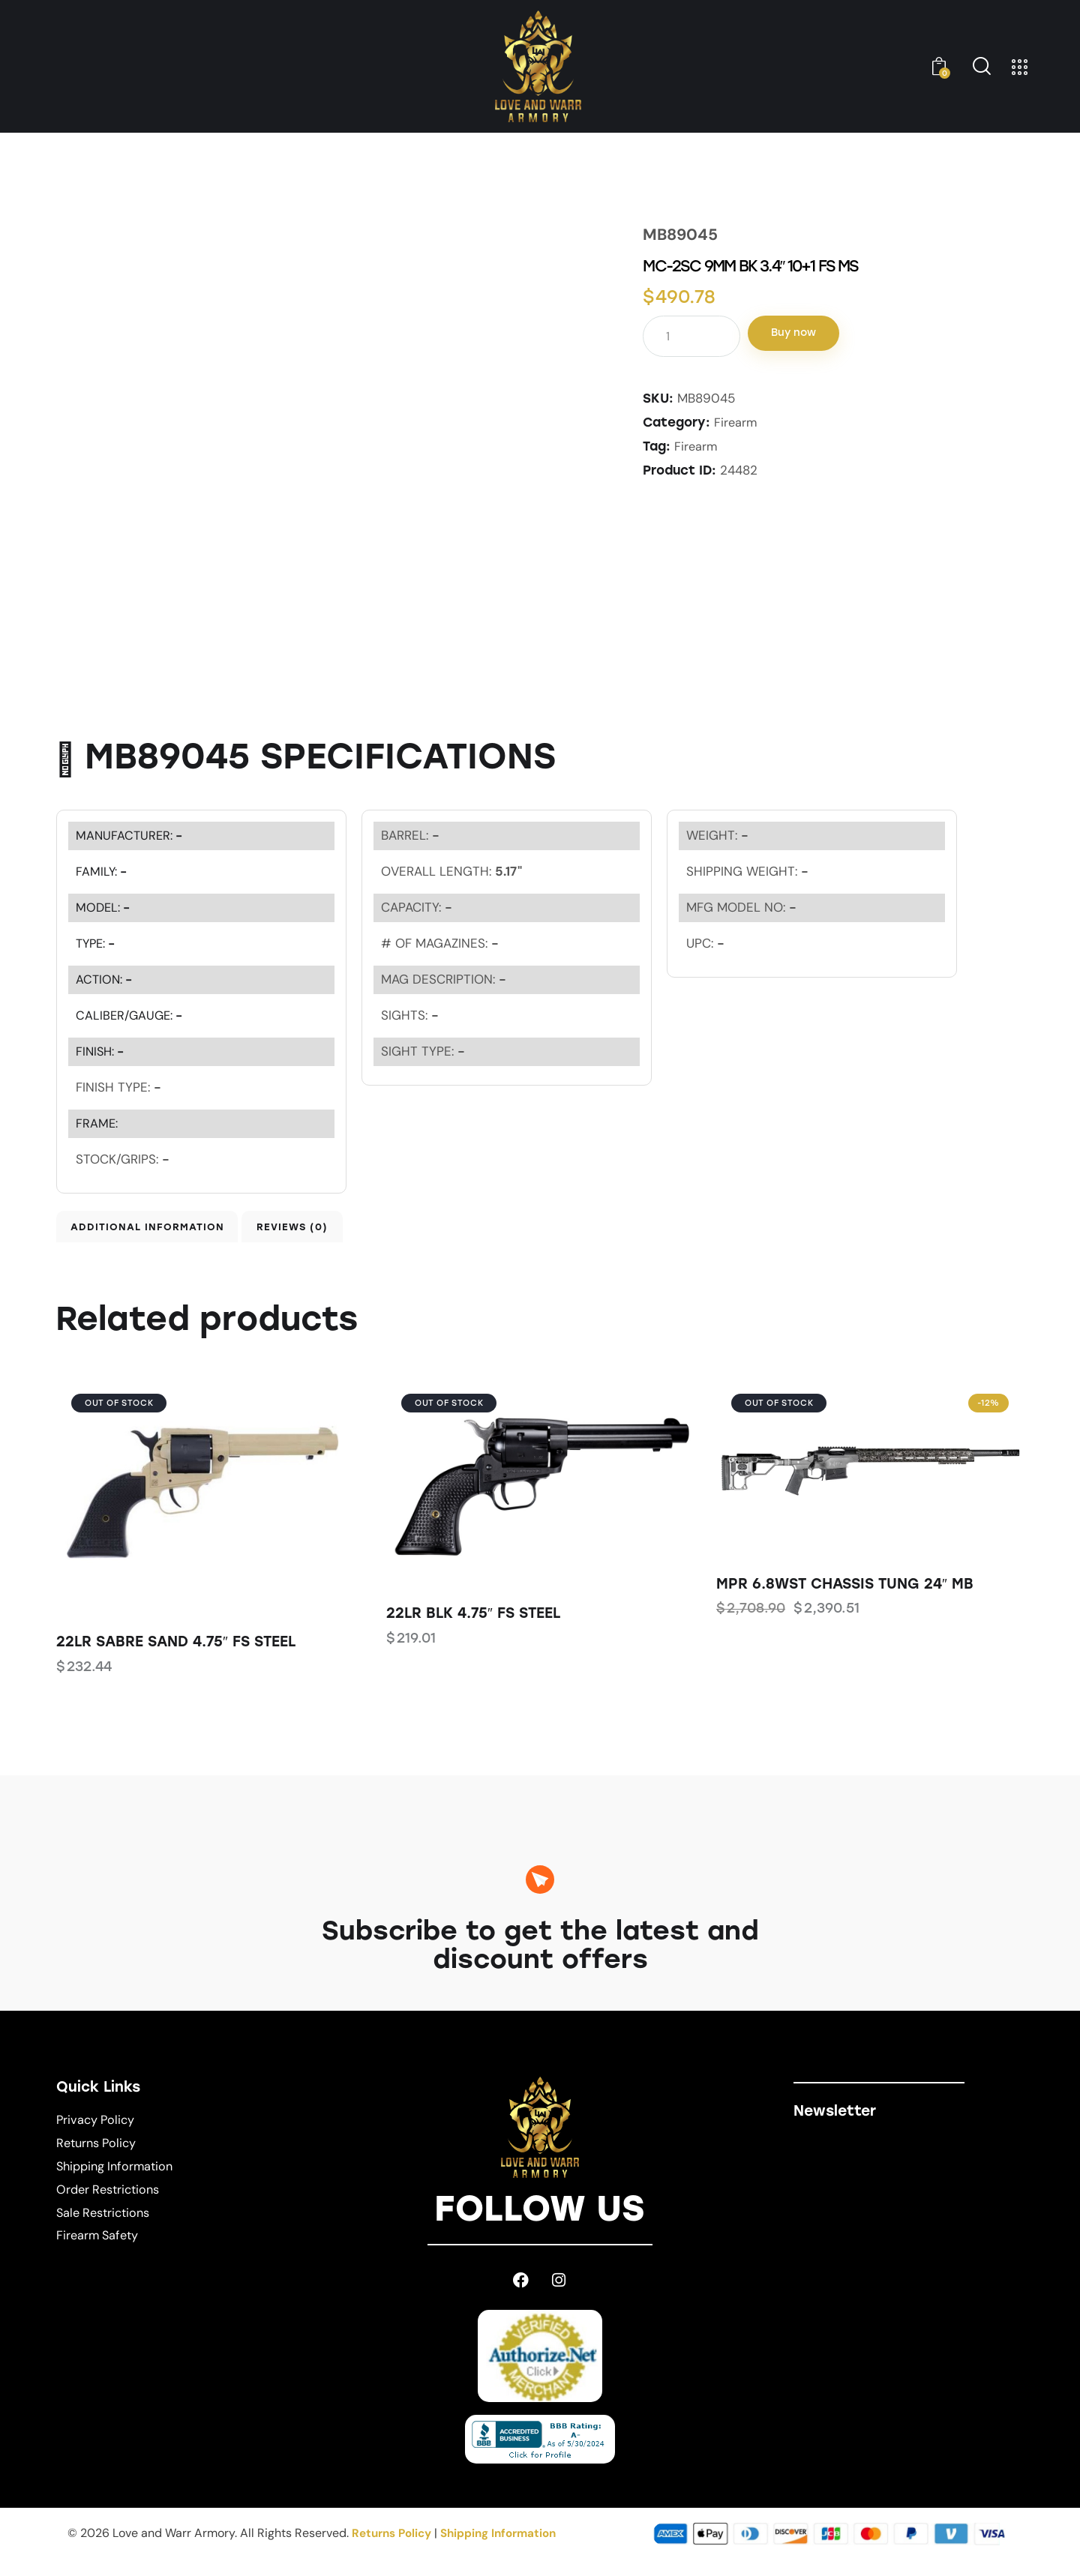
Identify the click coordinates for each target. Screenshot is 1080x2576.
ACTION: (105, 979)
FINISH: (102, 1051)
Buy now (811, 335)
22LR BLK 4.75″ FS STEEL (473, 1628)
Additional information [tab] (161, 1233)
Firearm (736, 422)
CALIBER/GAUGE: (131, 1015)
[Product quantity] (691, 336)
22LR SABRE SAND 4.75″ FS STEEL (176, 1657)
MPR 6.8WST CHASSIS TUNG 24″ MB (845, 1599)
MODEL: (104, 907)
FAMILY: (102, 871)
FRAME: (97, 1123)
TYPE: (97, 943)
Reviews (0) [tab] (373, 1233)
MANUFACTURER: (131, 835)
